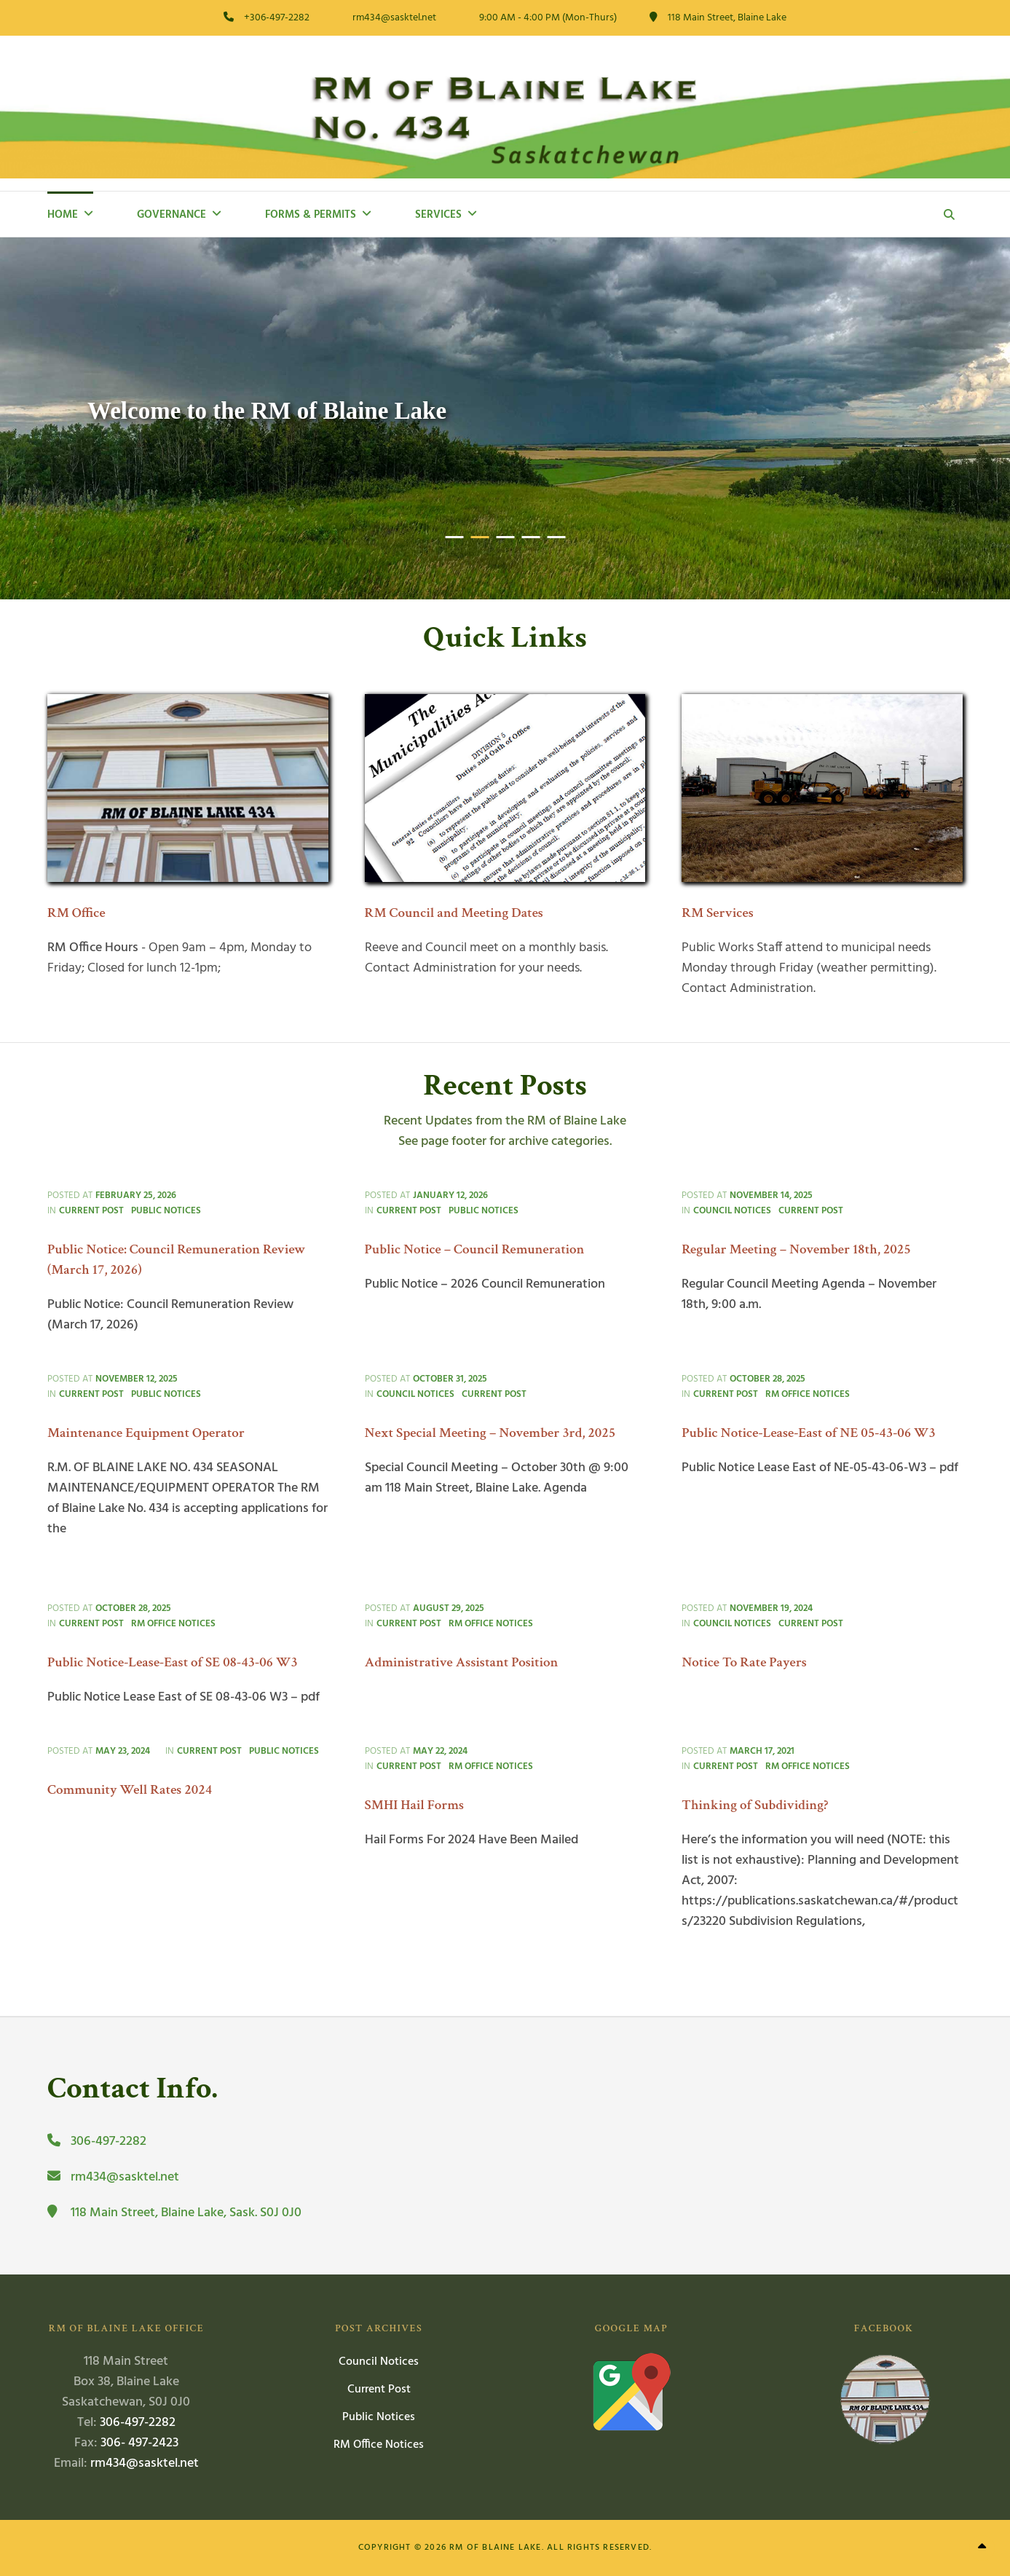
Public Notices (166, 1210)
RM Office (76, 913)
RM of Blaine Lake (495, 2547)
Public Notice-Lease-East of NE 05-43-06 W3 (809, 1433)
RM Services (718, 913)
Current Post (91, 1210)
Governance (171, 215)
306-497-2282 (137, 2422)
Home (62, 215)
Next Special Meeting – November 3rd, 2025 (490, 1433)
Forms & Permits (310, 215)
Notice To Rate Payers (744, 1662)
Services (438, 215)
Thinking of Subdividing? (755, 1805)
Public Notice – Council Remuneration (475, 1249)
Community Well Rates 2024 (129, 1790)
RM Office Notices (807, 1394)
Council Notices (732, 1210)
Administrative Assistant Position (462, 1662)
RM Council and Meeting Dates (454, 913)
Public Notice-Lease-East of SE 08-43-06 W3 (172, 1662)
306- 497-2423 (139, 2443)
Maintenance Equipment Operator (146, 1433)
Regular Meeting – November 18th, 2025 (796, 1249)
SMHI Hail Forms (415, 1805)
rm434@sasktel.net (144, 2463)
